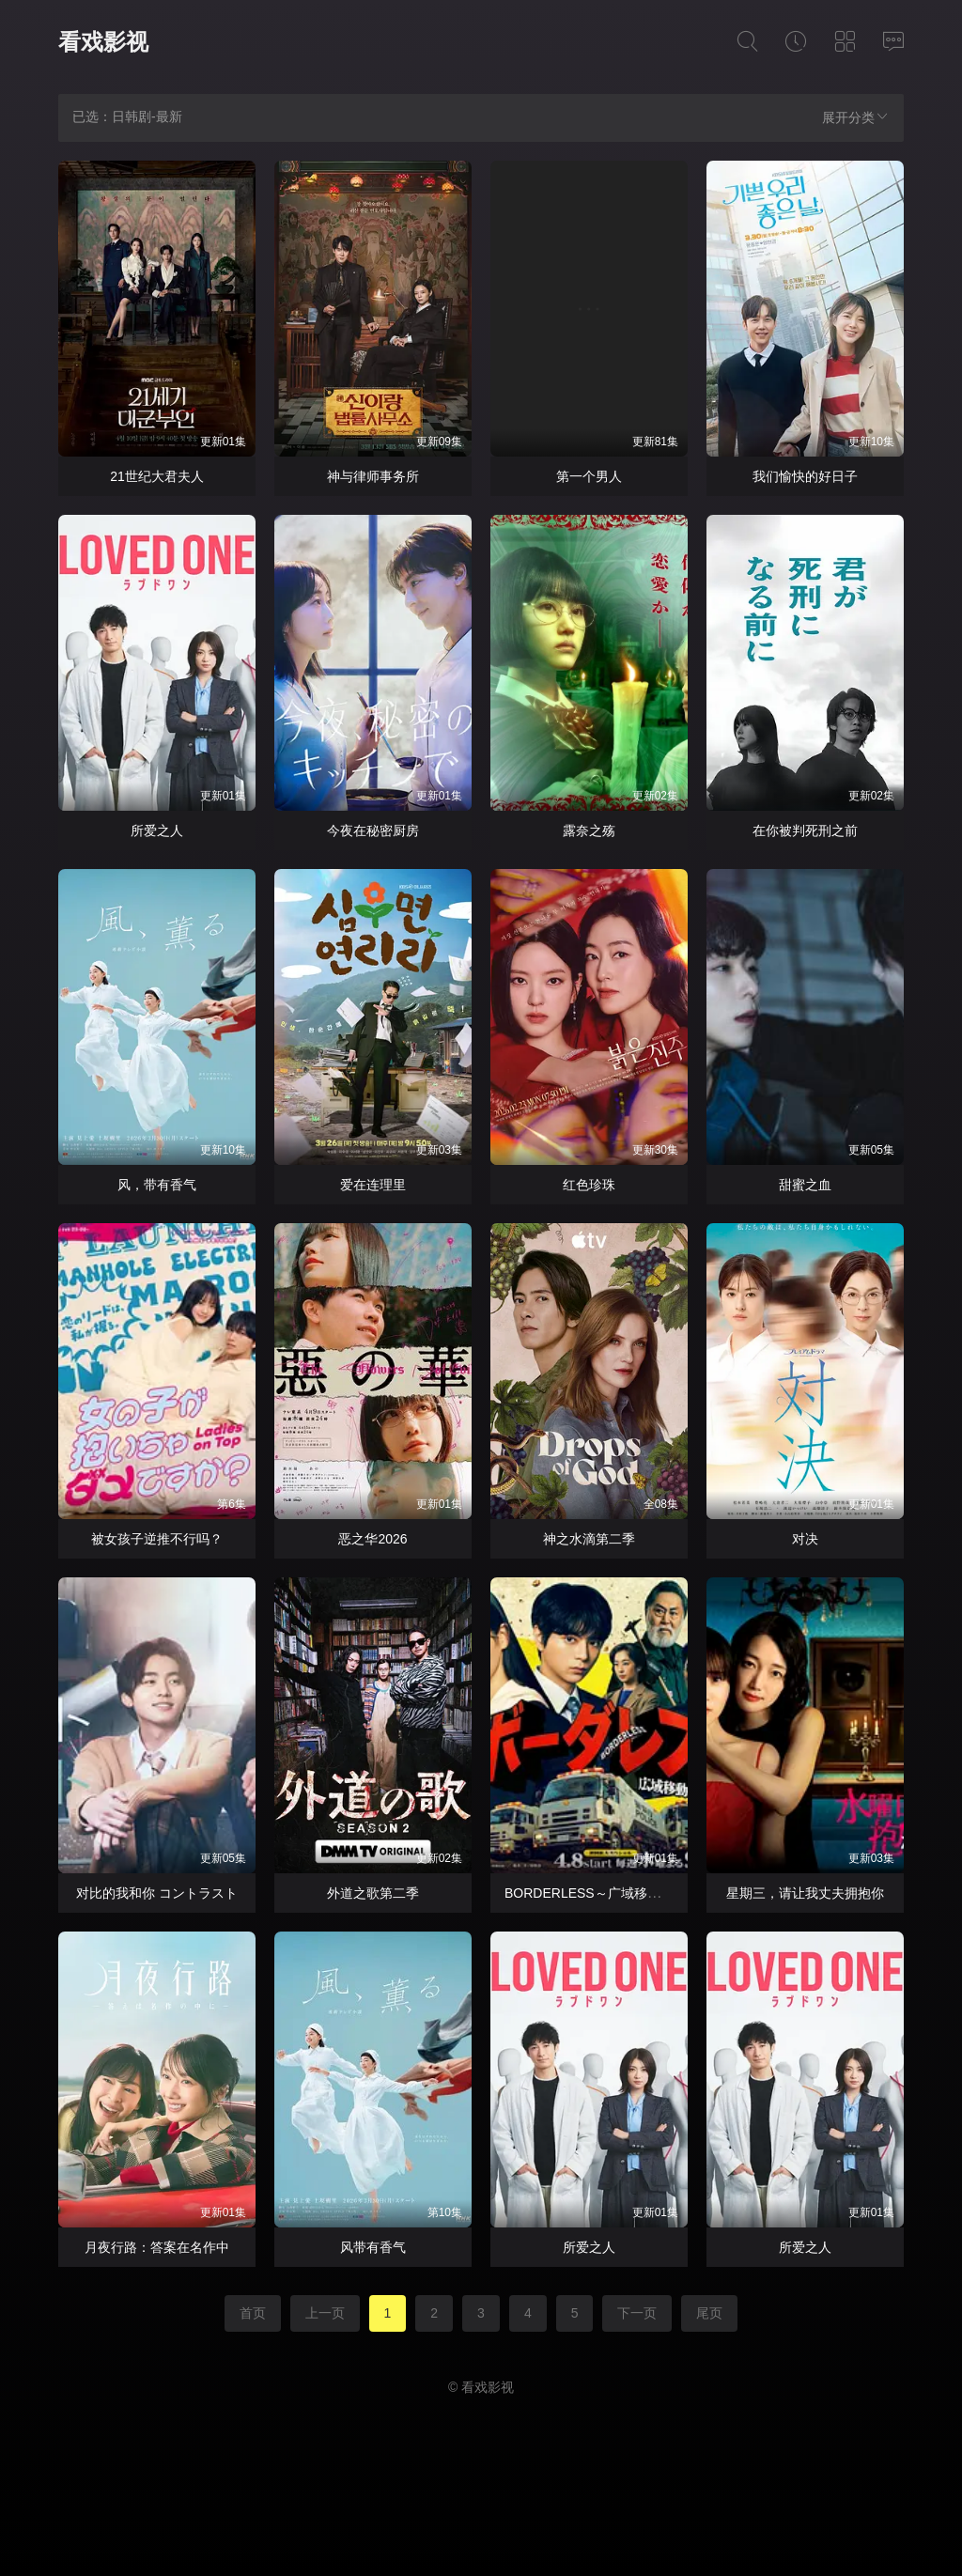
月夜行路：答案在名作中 (157, 2247)
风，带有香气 (156, 1184)
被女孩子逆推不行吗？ (157, 1538)
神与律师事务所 (373, 476)
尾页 (709, 2312)
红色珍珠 (589, 1184)
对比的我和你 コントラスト (157, 1893)
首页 (253, 2312)
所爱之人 (157, 830)
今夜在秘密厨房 (373, 830)
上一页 (325, 2312)
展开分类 (856, 117)
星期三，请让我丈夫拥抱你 (805, 1893)
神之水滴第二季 (589, 1538)
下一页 (637, 2312)
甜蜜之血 (805, 1184)
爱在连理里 (373, 1184)
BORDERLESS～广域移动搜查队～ (608, 1893)
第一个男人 (589, 476)
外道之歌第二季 (373, 1893)
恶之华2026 (372, 1538)
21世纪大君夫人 (157, 476)
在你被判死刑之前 (805, 830)
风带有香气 (373, 2247)
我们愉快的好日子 (805, 476)
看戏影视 (103, 41)
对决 (805, 1538)
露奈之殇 (589, 830)
